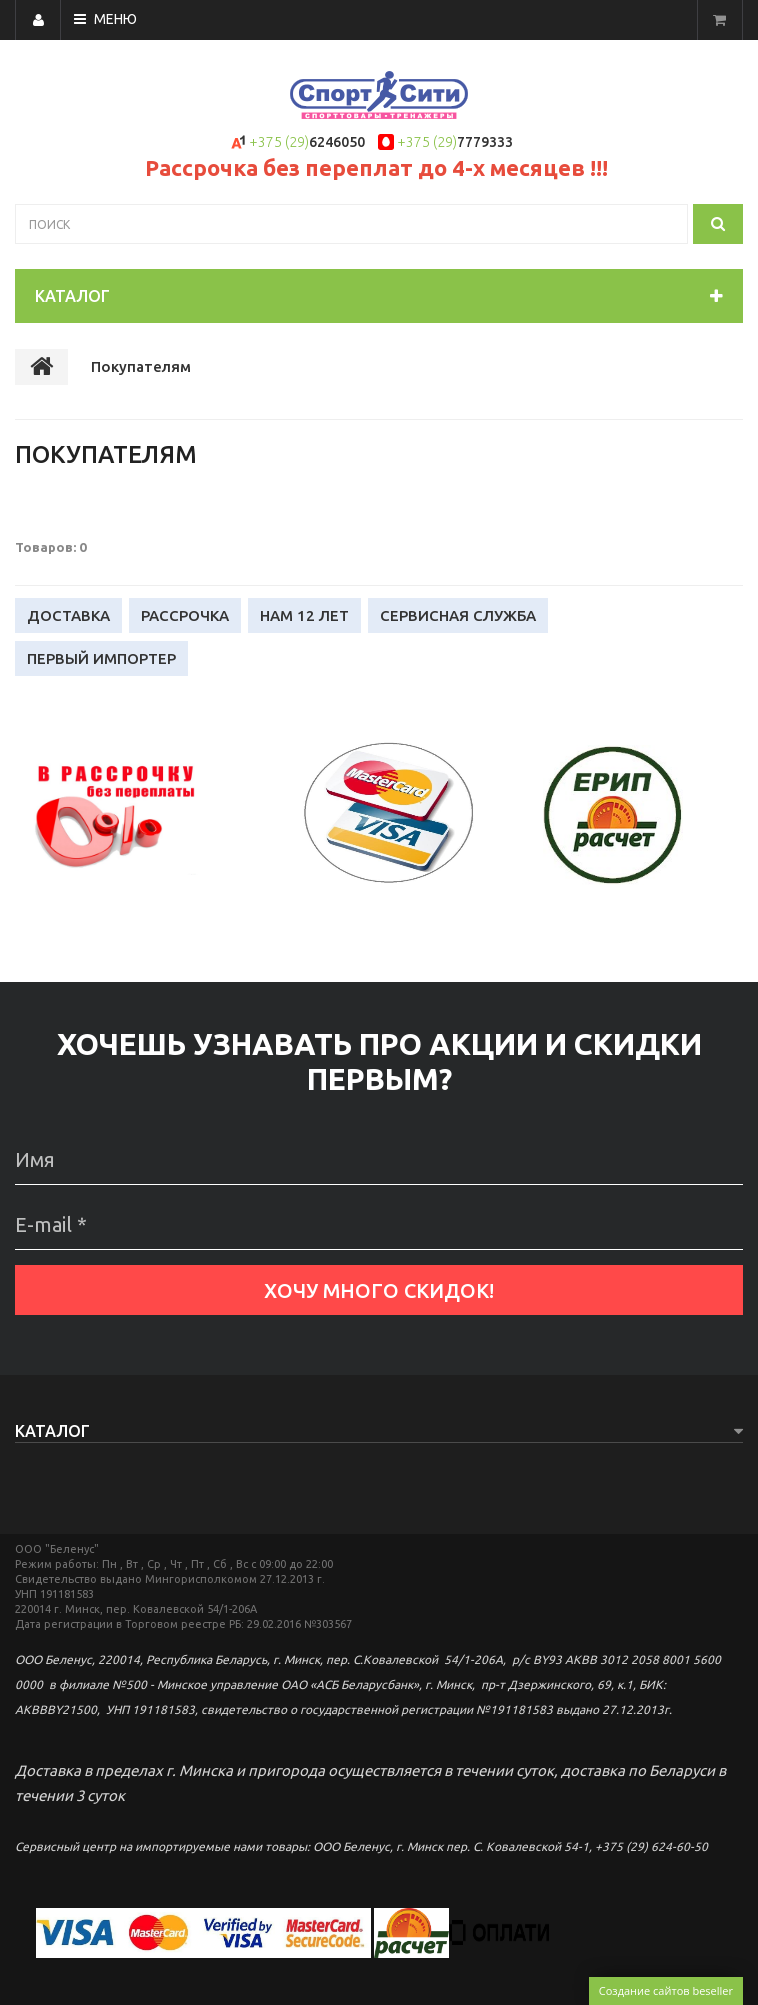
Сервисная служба (458, 615)
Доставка (68, 615)
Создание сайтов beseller (666, 1990)
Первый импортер (101, 658)
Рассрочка (185, 615)
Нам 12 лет (304, 615)
